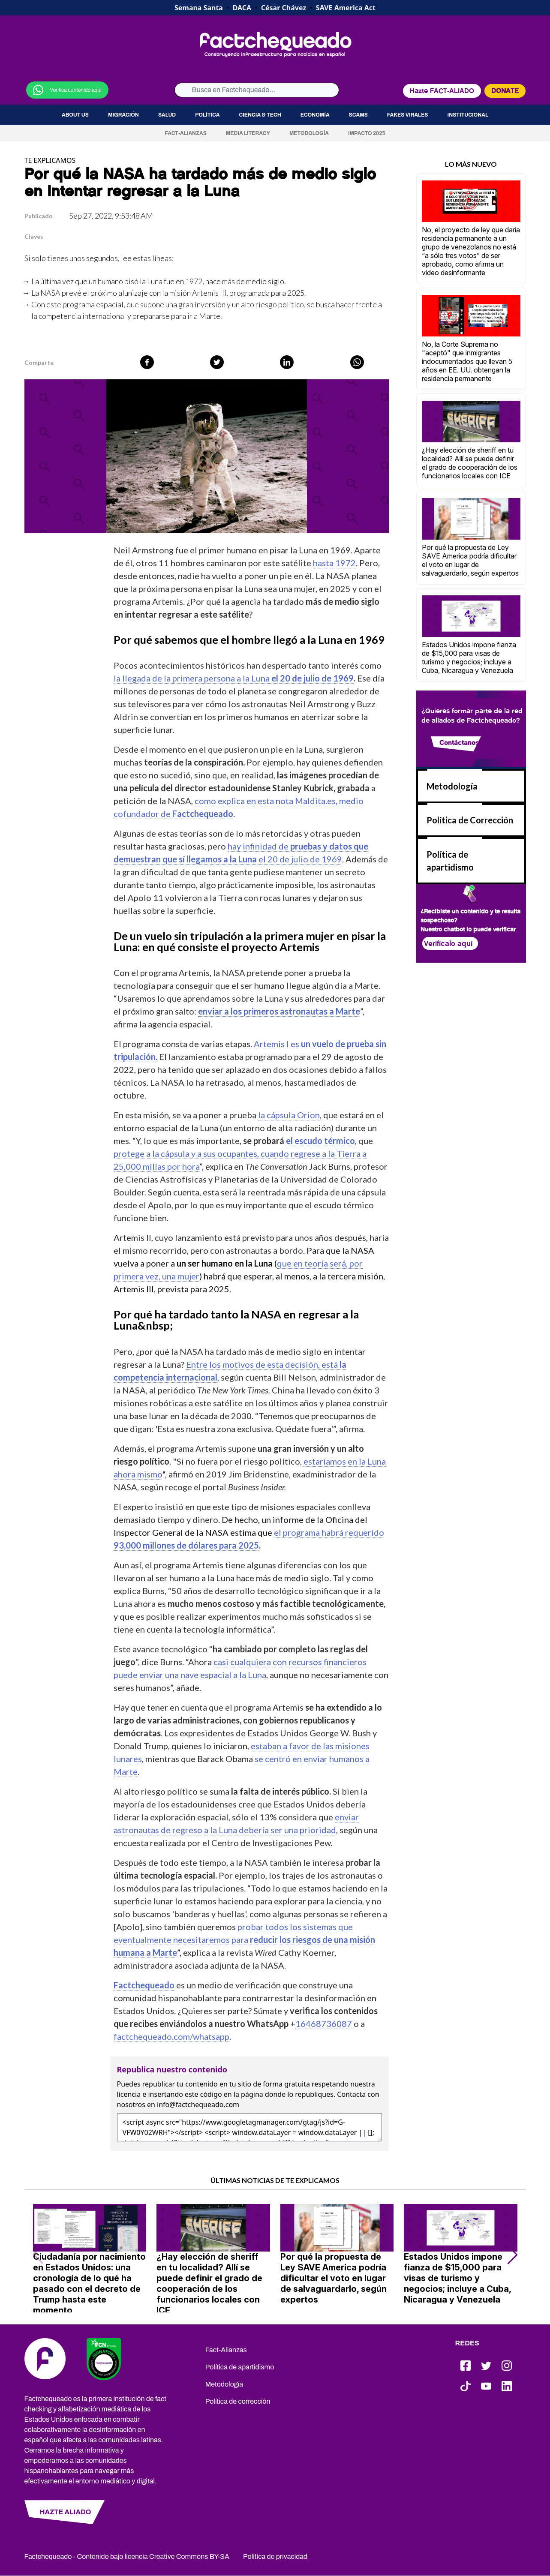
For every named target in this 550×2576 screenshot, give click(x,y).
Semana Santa (198, 7)
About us (75, 115)
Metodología (309, 133)
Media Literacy (248, 133)
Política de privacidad (275, 2556)
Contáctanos (459, 743)
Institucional (468, 115)
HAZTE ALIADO (65, 2512)
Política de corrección (237, 2401)
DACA (242, 7)
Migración (123, 115)
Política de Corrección (470, 820)
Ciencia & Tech (260, 115)
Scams (358, 115)
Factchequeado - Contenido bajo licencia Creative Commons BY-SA (127, 2556)
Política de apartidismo (239, 2367)
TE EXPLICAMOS (50, 160)
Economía (315, 115)
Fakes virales (407, 115)
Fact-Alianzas (185, 133)
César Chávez (283, 7)
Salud (167, 115)
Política (207, 115)
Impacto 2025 (366, 133)
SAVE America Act (346, 7)
